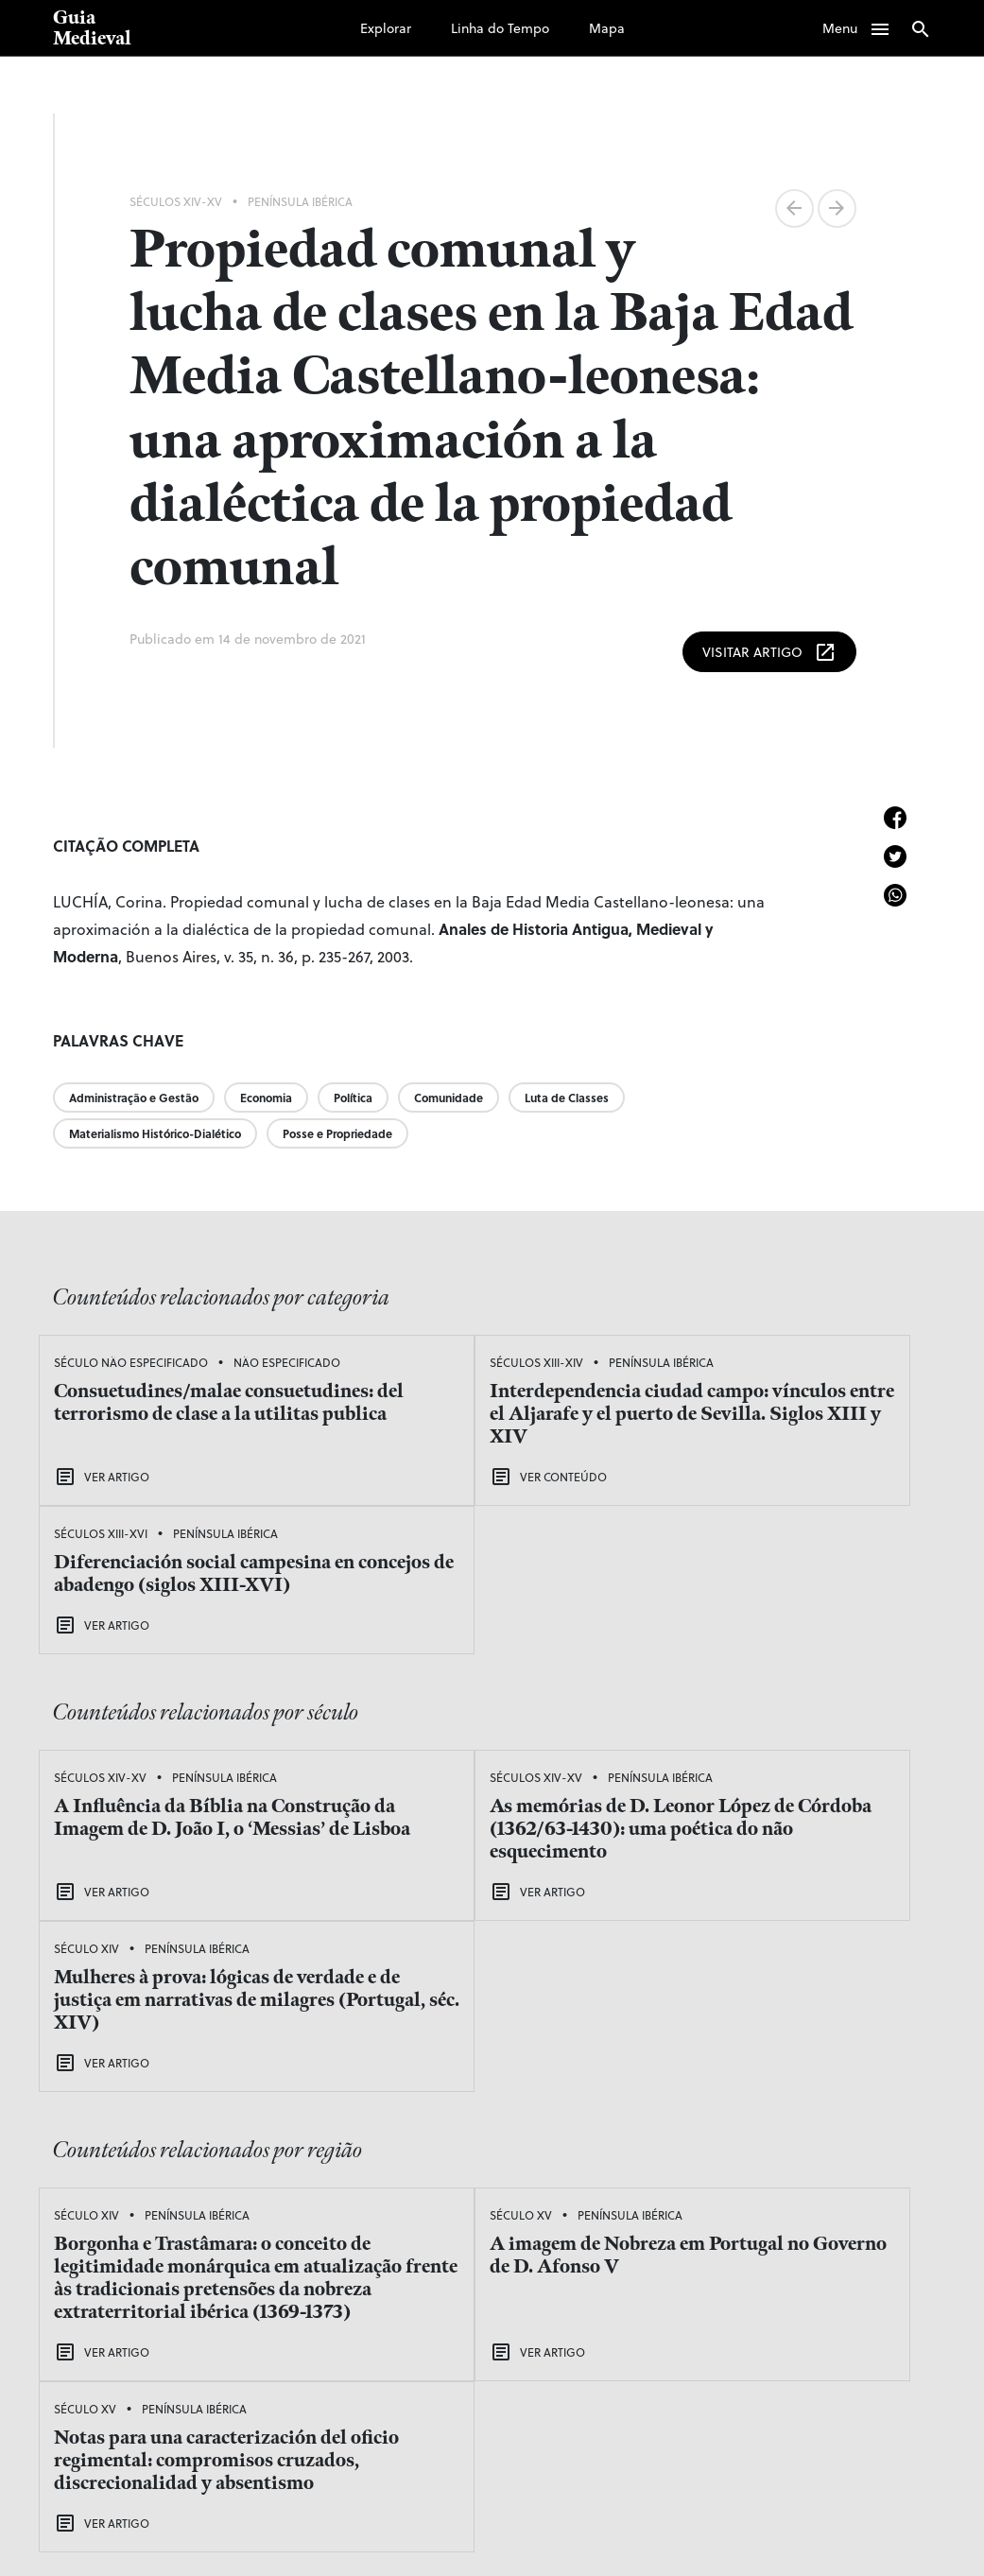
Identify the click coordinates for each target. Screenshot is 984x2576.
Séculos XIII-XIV (402, 1359)
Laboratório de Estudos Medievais (264, 2530)
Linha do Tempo (500, 28)
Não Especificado (113, 1389)
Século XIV (690, 1656)
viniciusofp (871, 2530)
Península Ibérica (300, 201)
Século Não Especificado (131, 1359)
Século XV (386, 1945)
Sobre (602, 2427)
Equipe (607, 2399)
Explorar (385, 28)
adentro (803, 2530)
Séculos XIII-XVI (704, 1359)
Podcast (610, 2371)
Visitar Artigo (769, 649)
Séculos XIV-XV (175, 201)
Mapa (607, 28)
